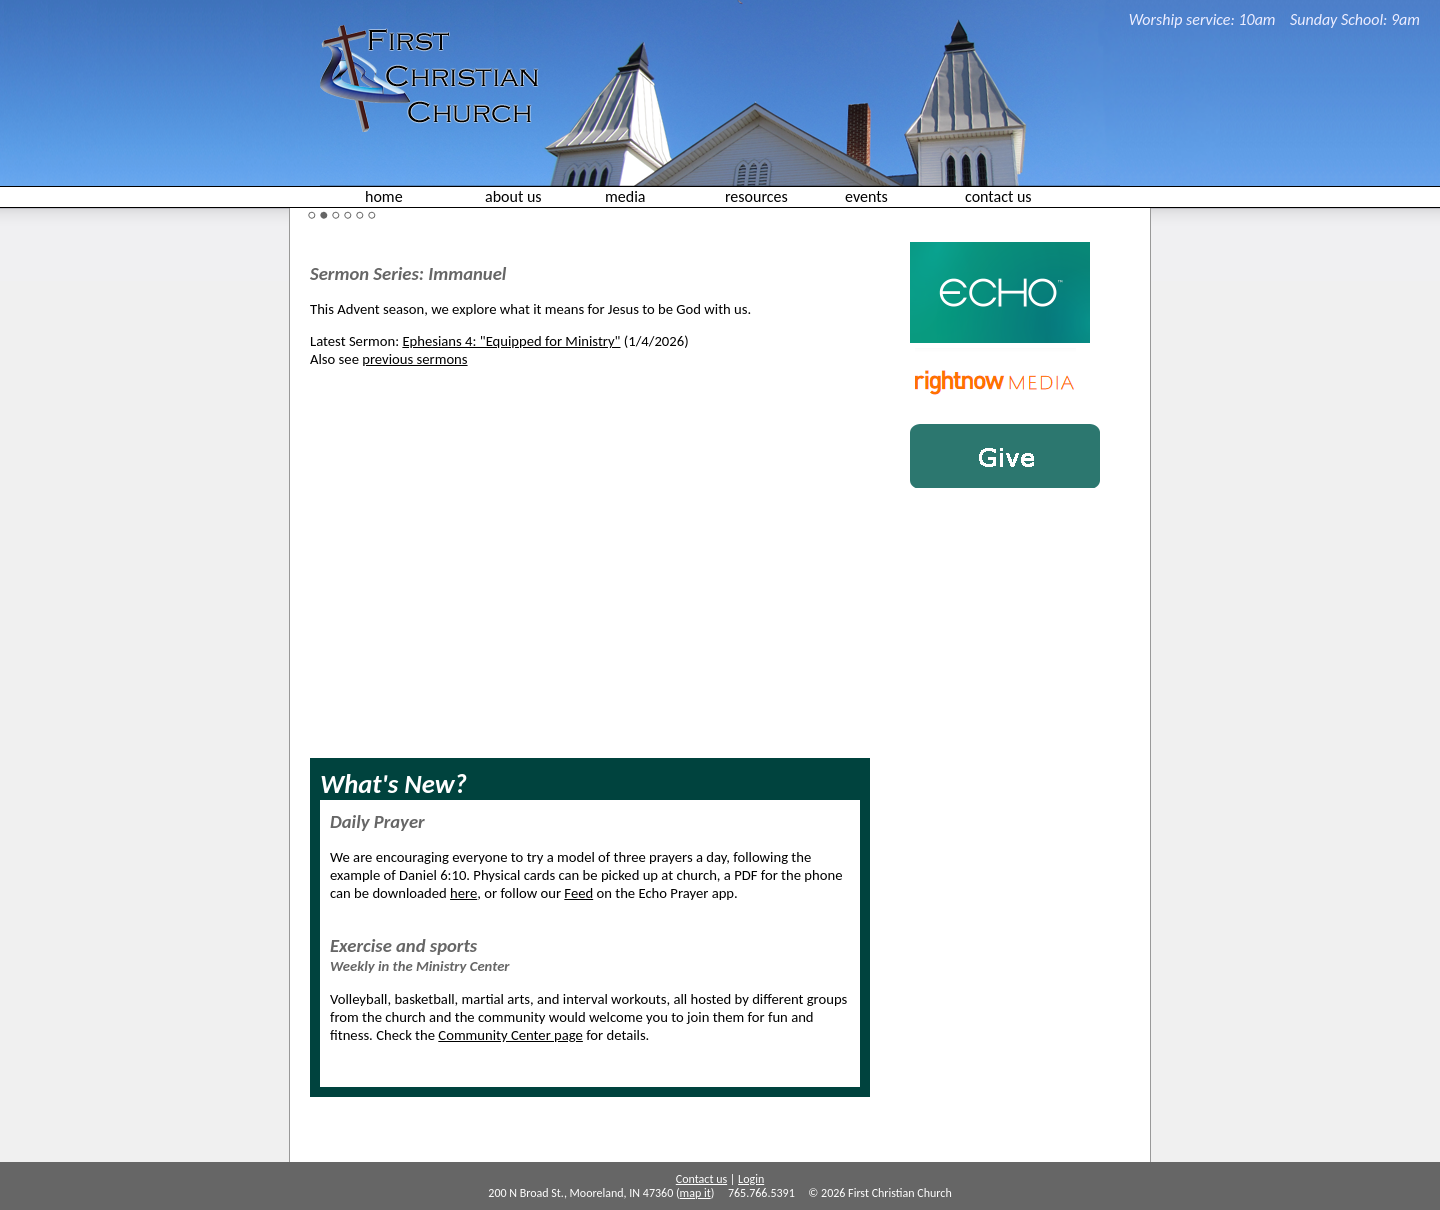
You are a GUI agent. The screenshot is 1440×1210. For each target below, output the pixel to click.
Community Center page (510, 1035)
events (866, 196)
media (625, 196)
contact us (998, 196)
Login (751, 1179)
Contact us (701, 1179)
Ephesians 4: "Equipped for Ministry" (511, 341)
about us (513, 196)
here (463, 893)
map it (695, 1193)
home (384, 196)
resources (756, 196)
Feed (578, 893)
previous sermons (414, 359)
